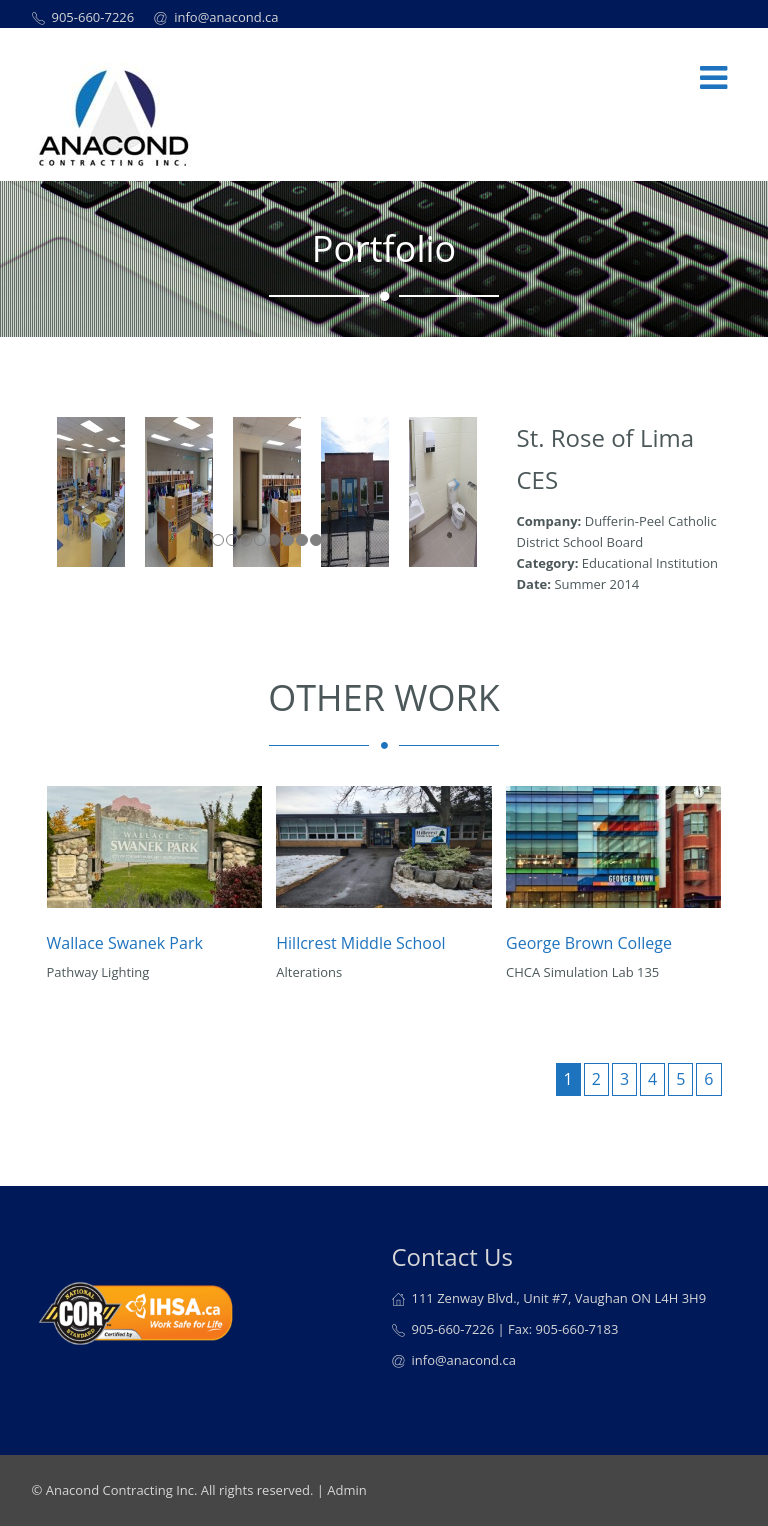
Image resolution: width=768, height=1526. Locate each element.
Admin (346, 1490)
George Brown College (589, 943)
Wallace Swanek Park (125, 943)
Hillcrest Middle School (360, 943)
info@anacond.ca (226, 17)
